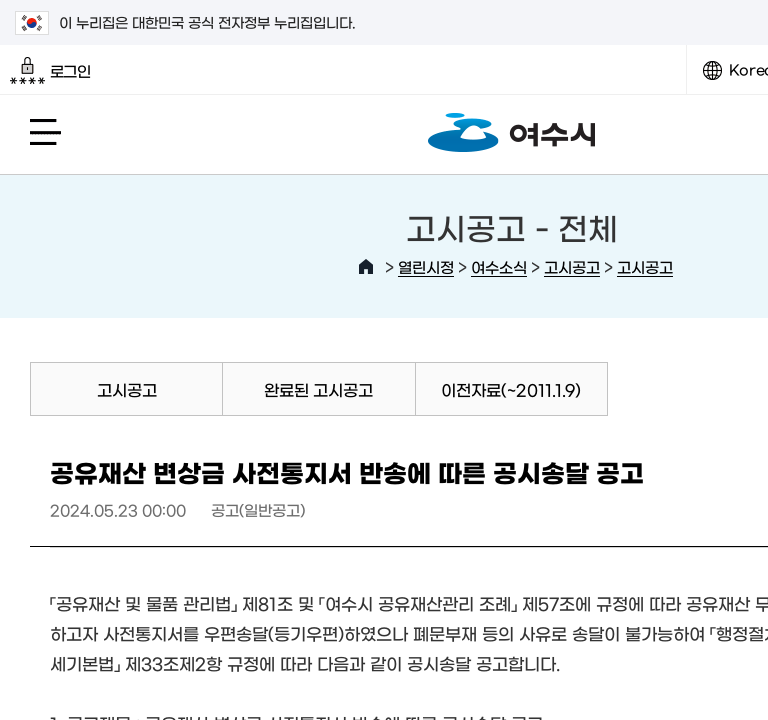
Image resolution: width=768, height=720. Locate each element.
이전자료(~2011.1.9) (511, 389)
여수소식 (499, 266)
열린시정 (426, 266)
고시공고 (572, 266)
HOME (366, 267)
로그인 (50, 71)
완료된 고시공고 (318, 389)
